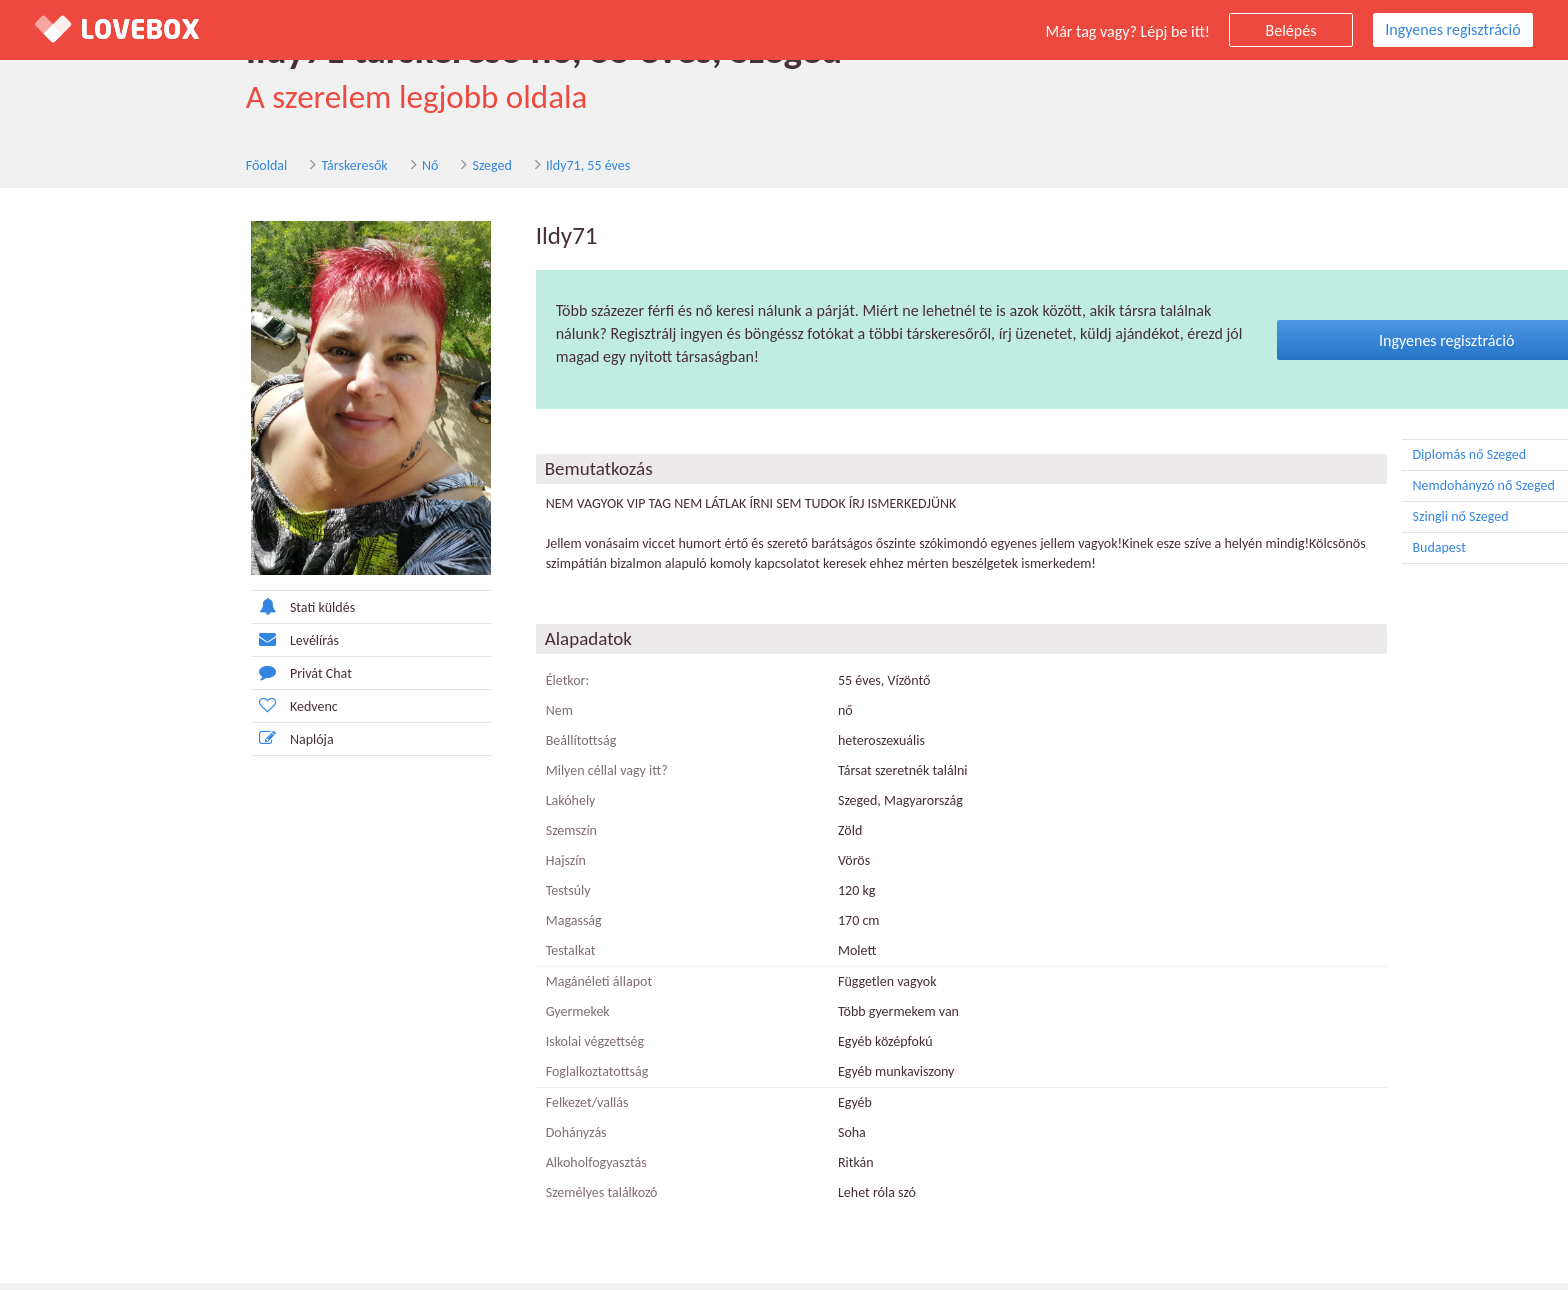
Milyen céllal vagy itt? (455, 777)
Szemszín (419, 837)
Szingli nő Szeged (1369, 524)
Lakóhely (419, 807)
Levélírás (143, 646)
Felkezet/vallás (435, 1109)
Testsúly (416, 897)
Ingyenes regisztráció (1452, 29)
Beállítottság (429, 747)
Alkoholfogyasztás (444, 1169)
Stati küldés (151, 613)
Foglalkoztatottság (445, 1078)
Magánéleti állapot (447, 988)
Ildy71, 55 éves (377, 168)
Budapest (1369, 555)
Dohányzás (424, 1139)
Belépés (1291, 30)
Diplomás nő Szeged (1369, 462)
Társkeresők (144, 168)
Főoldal (56, 168)
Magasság (422, 927)
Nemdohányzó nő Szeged (1369, 493)
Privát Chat (149, 679)
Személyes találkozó (450, 1199)
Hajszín (414, 867)
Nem (407, 717)
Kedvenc (142, 712)
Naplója (140, 745)
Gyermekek (426, 1018)
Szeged (281, 168)
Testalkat (419, 957)
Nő (219, 168)
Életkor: (416, 687)
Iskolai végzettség (443, 1048)
